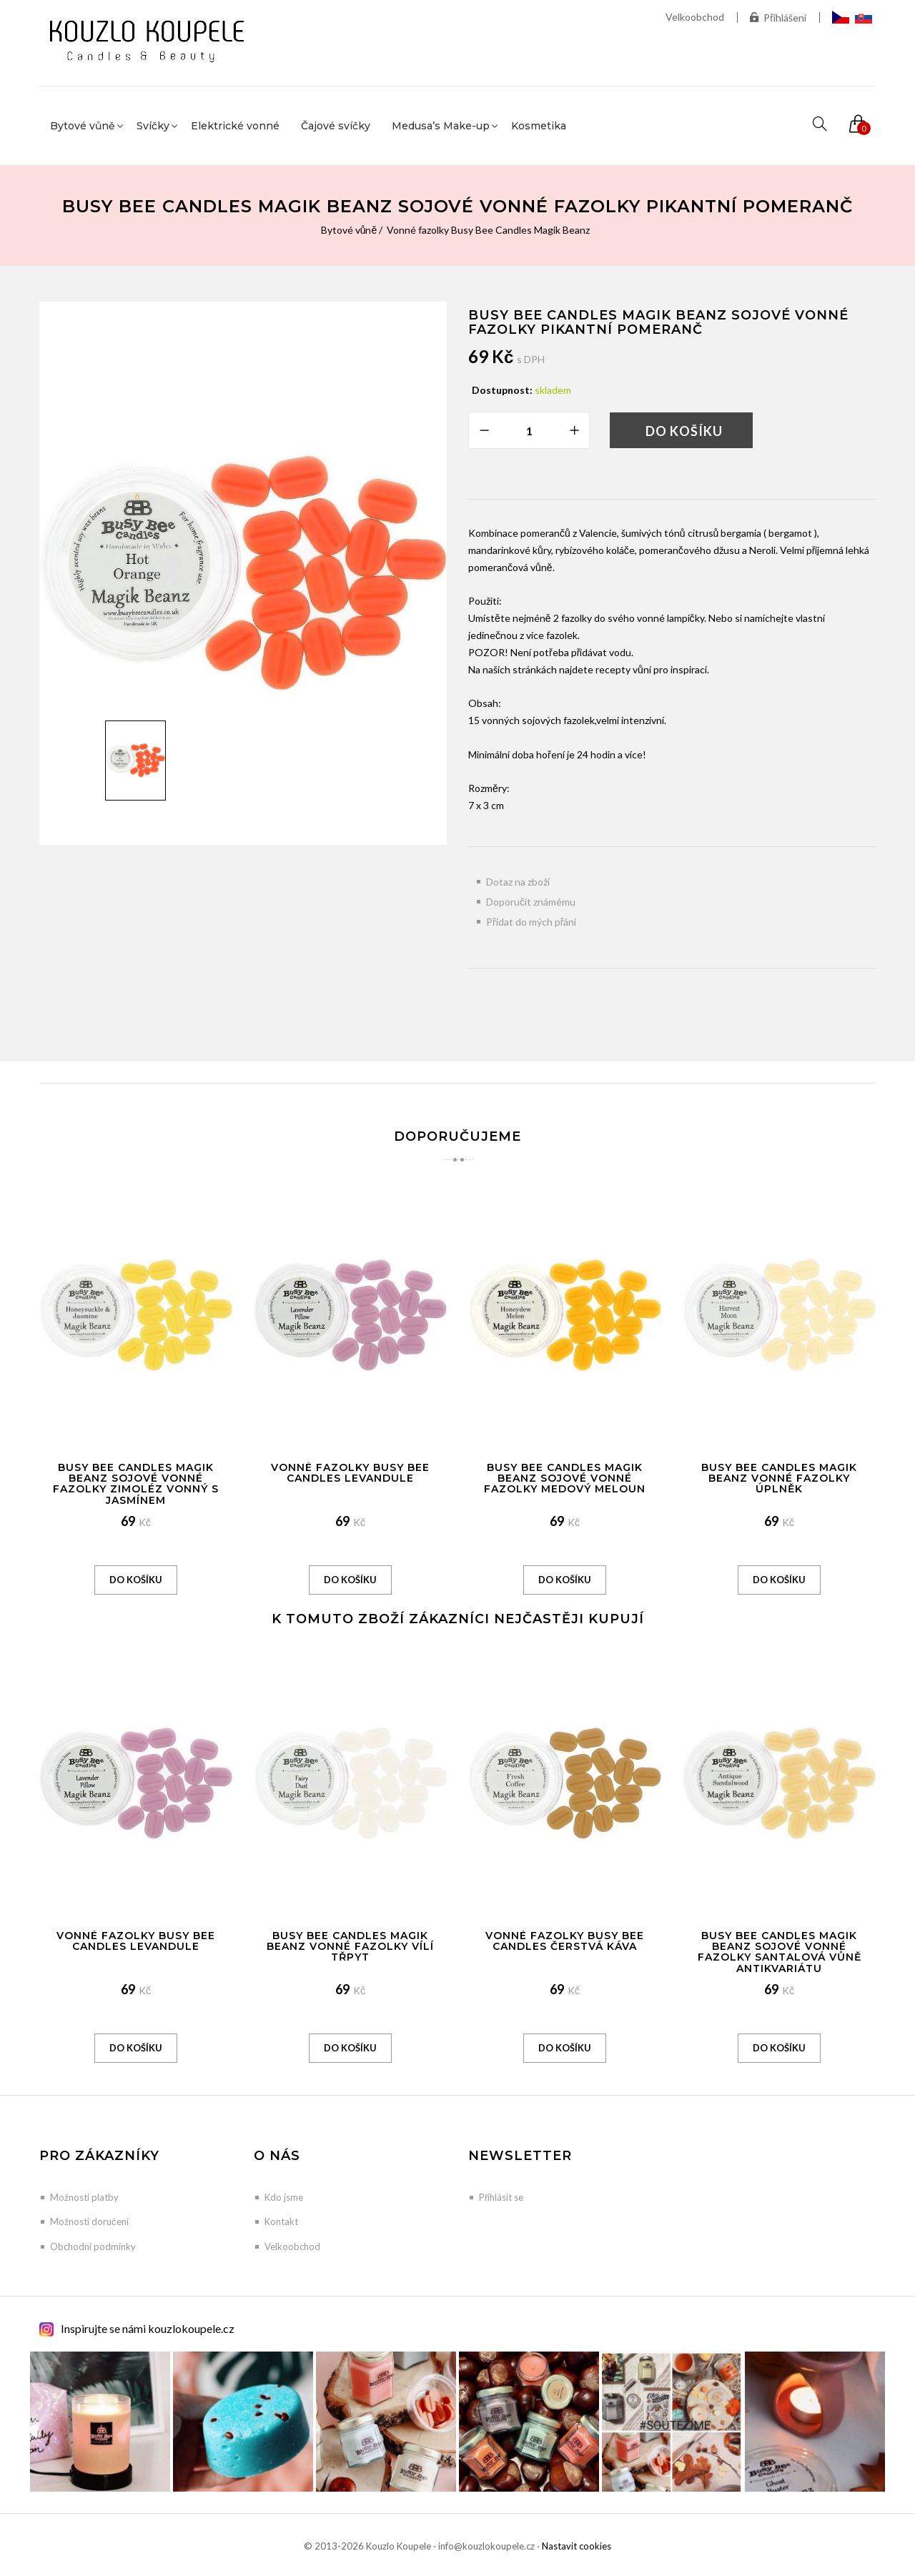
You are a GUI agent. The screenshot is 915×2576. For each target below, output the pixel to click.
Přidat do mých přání (531, 922)
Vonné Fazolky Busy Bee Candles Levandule (350, 1473)
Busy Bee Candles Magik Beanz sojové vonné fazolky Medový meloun (565, 1478)
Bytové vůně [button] (82, 125)
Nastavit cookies (576, 2546)
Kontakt (281, 2221)
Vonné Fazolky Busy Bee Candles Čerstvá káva (564, 1941)
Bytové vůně (349, 230)
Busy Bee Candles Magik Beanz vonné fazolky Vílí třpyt (350, 1946)
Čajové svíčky (335, 125)
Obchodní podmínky (93, 2246)
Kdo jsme (283, 2197)
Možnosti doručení (89, 2221)
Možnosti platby (84, 2197)
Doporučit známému (530, 902)
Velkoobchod (695, 17)
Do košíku (684, 431)
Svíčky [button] (153, 125)
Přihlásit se (501, 2197)
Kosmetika (538, 125)
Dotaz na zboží (518, 882)
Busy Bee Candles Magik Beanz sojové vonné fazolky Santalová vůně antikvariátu (779, 1952)
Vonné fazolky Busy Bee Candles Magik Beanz (488, 230)
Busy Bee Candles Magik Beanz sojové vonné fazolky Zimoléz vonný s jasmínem (136, 1484)
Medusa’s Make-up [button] (441, 125)
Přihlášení (778, 17)
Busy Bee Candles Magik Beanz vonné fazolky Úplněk (779, 1478)
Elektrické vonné (235, 125)
